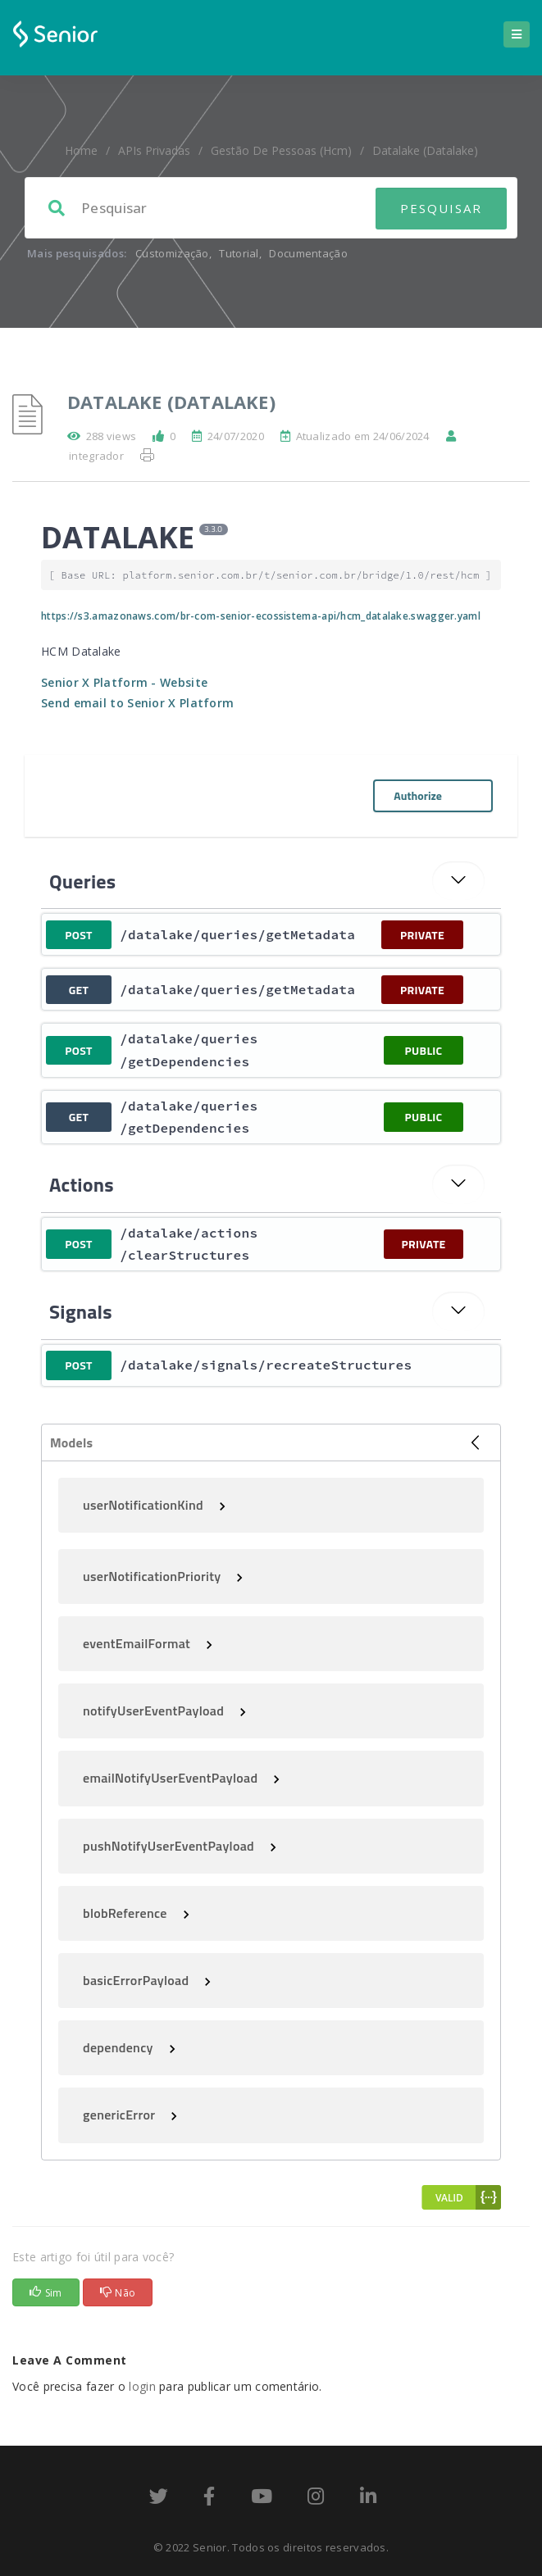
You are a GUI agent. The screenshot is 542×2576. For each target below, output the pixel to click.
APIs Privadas (154, 150)
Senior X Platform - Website (124, 682)
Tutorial (238, 253)
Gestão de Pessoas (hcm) (281, 150)
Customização (172, 253)
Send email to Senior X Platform (137, 703)
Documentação (308, 253)
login (142, 2386)
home (81, 150)
